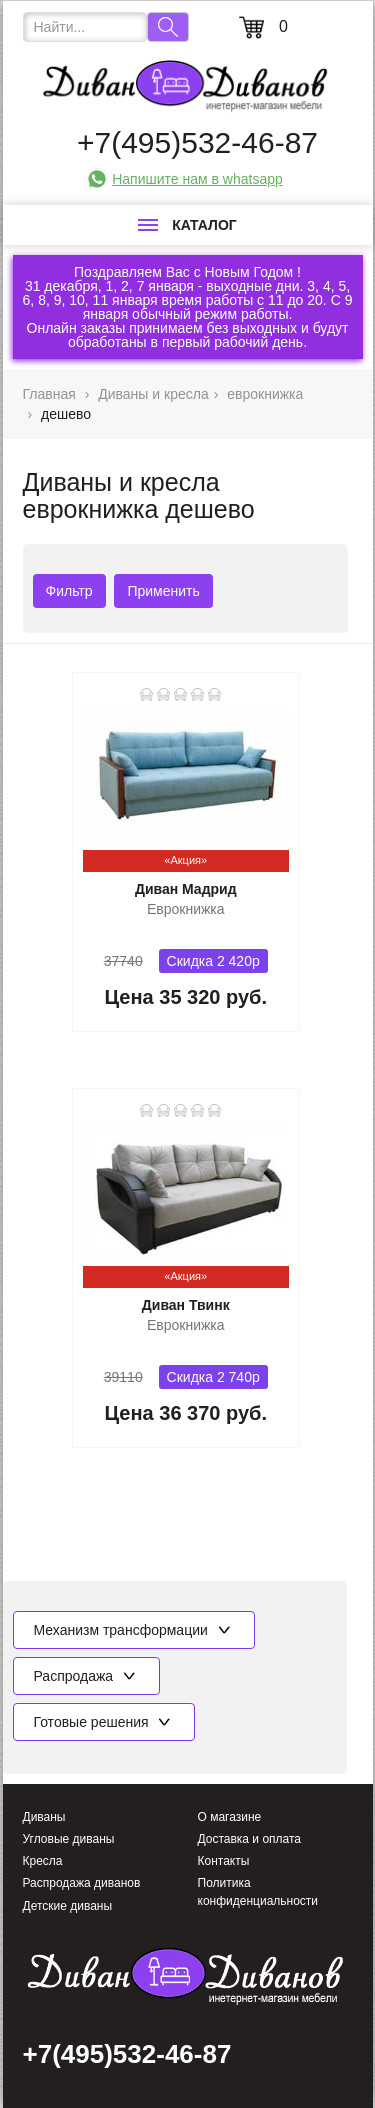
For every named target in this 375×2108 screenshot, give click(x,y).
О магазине (230, 1817)
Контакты (224, 1861)
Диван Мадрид (186, 889)
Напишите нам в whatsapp (197, 179)
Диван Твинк (186, 1305)
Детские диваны (68, 1906)
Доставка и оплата (250, 1839)
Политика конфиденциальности (258, 1891)
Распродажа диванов (82, 1883)
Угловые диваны (69, 1839)
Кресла (43, 1861)
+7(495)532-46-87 (197, 142)
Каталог (187, 225)
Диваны (44, 1817)
